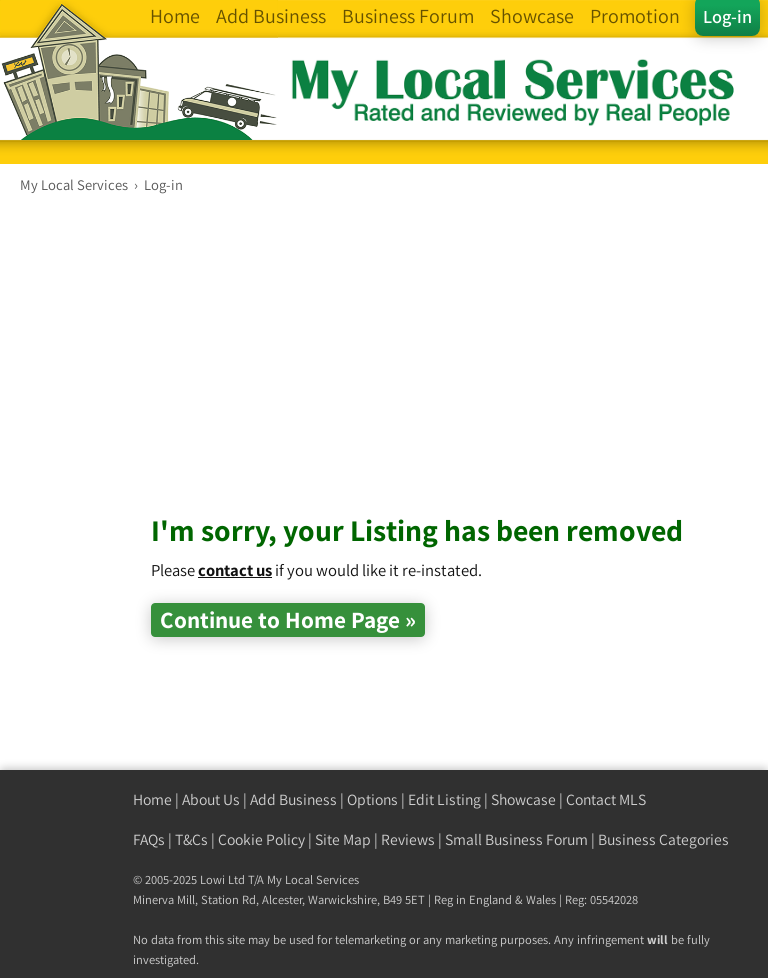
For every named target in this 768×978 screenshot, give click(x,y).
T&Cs (191, 839)
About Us (211, 799)
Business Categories (663, 839)
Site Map (343, 839)
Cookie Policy (261, 839)
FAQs (149, 839)
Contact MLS (606, 799)
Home (152, 799)
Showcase (523, 799)
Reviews (408, 839)
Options (372, 799)
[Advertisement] (459, 369)
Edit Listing (444, 799)
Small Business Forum (516, 839)
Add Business (293, 799)
